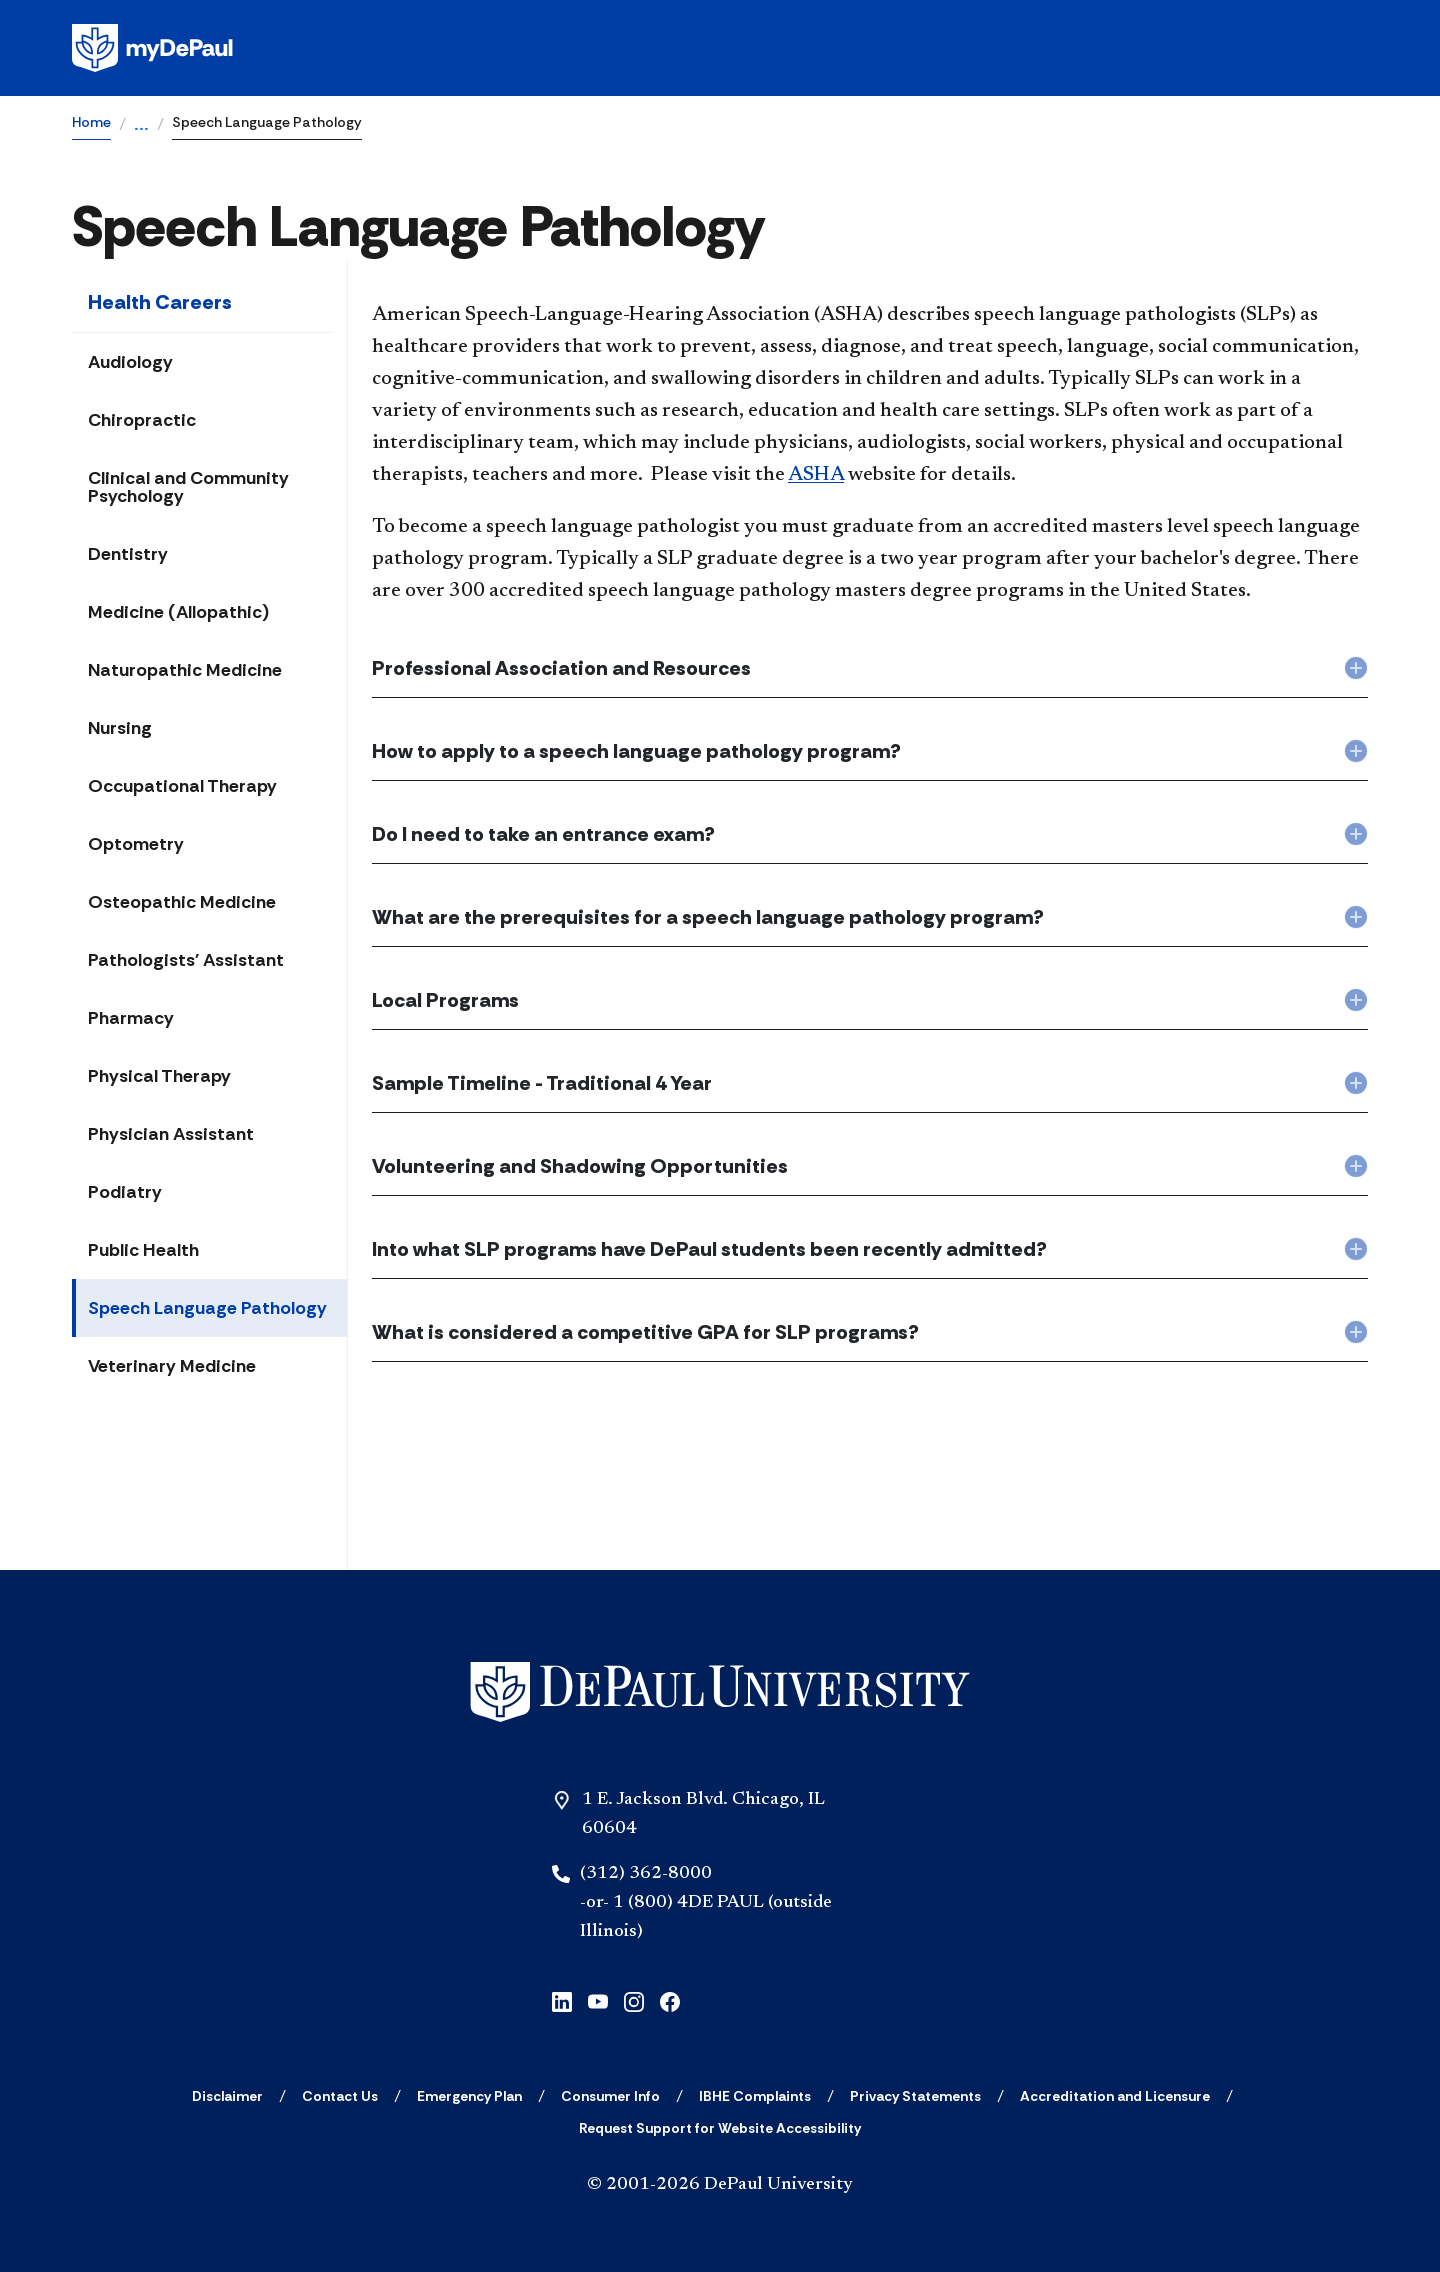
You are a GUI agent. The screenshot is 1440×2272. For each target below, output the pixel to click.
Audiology (130, 362)
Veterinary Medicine (172, 1366)
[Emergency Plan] (469, 2096)
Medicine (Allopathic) (178, 612)
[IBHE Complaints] (755, 2096)
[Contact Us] (340, 2096)
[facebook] (670, 1999)
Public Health (143, 1250)
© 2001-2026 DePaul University (720, 2185)
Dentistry (128, 554)
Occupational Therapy (182, 786)
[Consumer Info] (610, 2096)
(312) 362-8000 (646, 1874)
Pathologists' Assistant (186, 960)
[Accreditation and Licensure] (1115, 2096)
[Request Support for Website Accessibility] (720, 2128)
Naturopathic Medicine (185, 670)
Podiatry (125, 1192)
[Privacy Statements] (915, 2096)
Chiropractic (142, 420)
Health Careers (160, 302)
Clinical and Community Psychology (188, 487)
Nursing (120, 728)
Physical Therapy (159, 1076)
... (141, 126)
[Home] (720, 1692)
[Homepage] (720, 48)
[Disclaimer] (227, 2096)
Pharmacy (131, 1018)
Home (91, 122)
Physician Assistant (171, 1134)
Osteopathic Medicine (182, 902)
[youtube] (598, 1999)
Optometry (136, 844)
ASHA (816, 475)
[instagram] (634, 1999)
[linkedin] (562, 1999)
